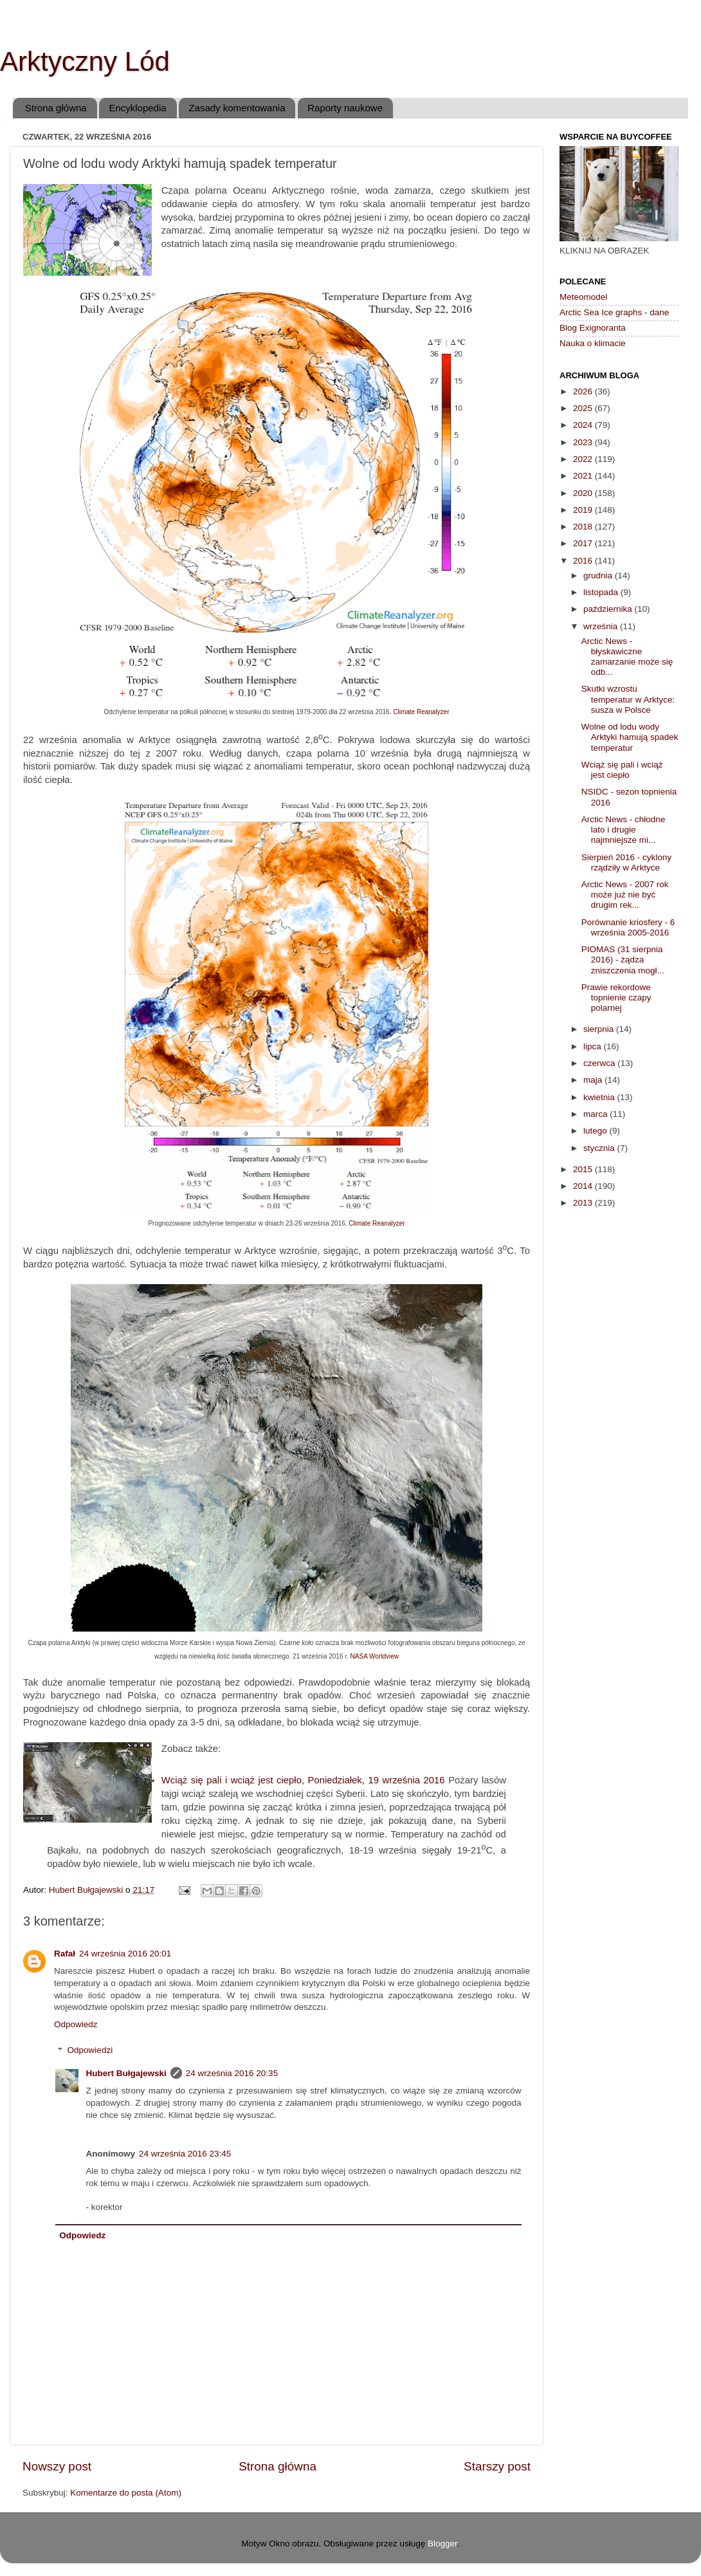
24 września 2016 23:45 (185, 2153)
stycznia (600, 1148)
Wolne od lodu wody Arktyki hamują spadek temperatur (629, 737)
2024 (584, 425)
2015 (584, 1169)
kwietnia (600, 1097)
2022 (584, 459)
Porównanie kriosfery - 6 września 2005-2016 (628, 927)
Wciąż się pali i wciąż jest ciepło (622, 770)
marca (596, 1114)
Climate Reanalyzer (421, 711)
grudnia (599, 575)
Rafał (64, 1953)
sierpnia (599, 1029)
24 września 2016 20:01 (125, 1953)
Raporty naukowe (345, 107)
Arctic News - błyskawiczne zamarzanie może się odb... (627, 656)
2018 (584, 526)
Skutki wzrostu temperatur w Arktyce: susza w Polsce (628, 699)
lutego (596, 1131)
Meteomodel (583, 297)
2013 (584, 1203)
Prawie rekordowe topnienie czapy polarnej (616, 997)
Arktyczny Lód (85, 61)
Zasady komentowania (236, 107)
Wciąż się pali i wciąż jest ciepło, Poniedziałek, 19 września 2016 (303, 1780)
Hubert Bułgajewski (126, 2073)
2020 (584, 493)
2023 (584, 442)
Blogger (442, 2543)
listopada (602, 592)
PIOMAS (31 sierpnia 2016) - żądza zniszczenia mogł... (622, 959)
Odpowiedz (76, 2024)
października (609, 609)
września (601, 626)
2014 (584, 1186)
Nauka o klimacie (593, 343)
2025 (584, 408)
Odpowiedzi (90, 2051)
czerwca (600, 1063)
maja (594, 1080)
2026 (584, 391)
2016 (584, 561)
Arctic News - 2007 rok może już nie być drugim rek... (625, 894)
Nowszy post (57, 2466)
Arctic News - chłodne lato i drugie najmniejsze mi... (623, 829)
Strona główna (56, 107)
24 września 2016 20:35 (232, 2073)
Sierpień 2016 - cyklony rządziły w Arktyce (626, 862)
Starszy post (497, 2466)
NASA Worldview (374, 1656)
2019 (584, 510)
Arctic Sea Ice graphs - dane (614, 312)
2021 (584, 476)
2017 (584, 543)
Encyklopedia (137, 107)
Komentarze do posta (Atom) (125, 2493)
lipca (593, 1046)
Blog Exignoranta (593, 328)
